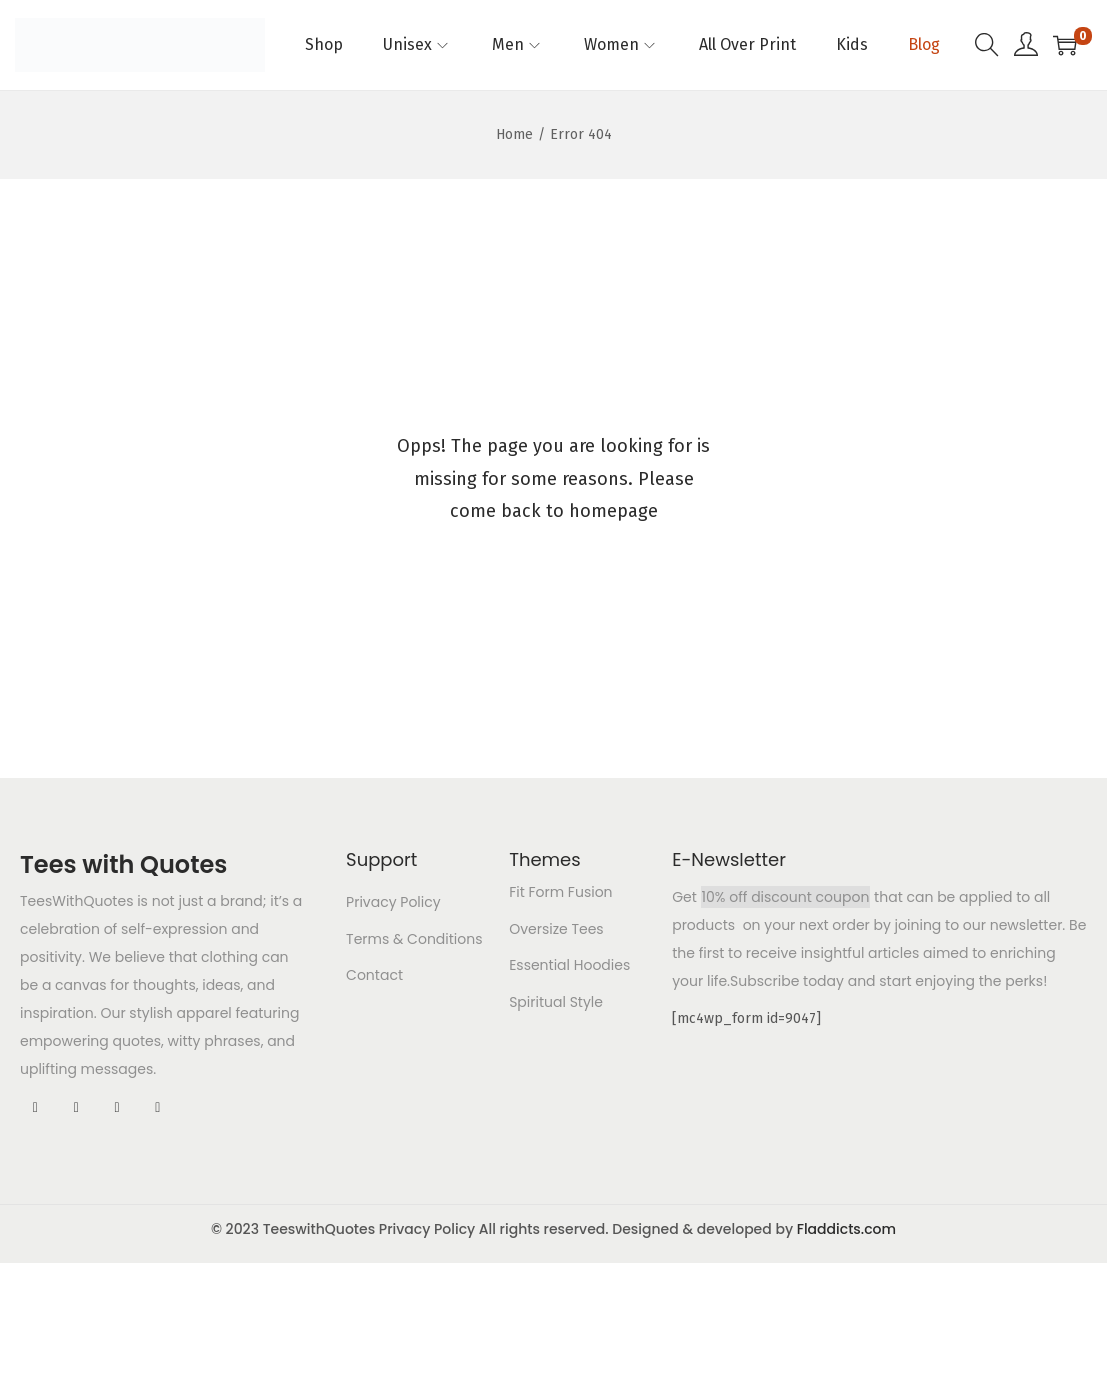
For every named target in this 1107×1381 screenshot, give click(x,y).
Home (514, 134)
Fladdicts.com (846, 1229)
